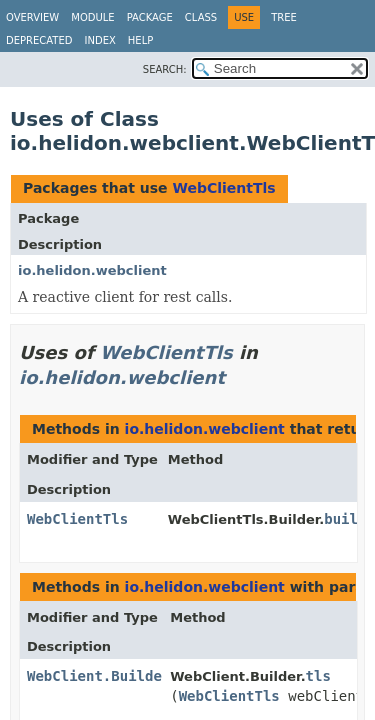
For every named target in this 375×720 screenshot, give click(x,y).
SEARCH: (165, 69)
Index (100, 40)
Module (92, 17)
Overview (32, 17)
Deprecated (39, 40)
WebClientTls (223, 188)
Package (150, 17)
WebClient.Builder (98, 676)
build (345, 519)
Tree (284, 17)
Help (140, 40)
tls (318, 676)
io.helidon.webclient (92, 270)
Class (201, 17)
